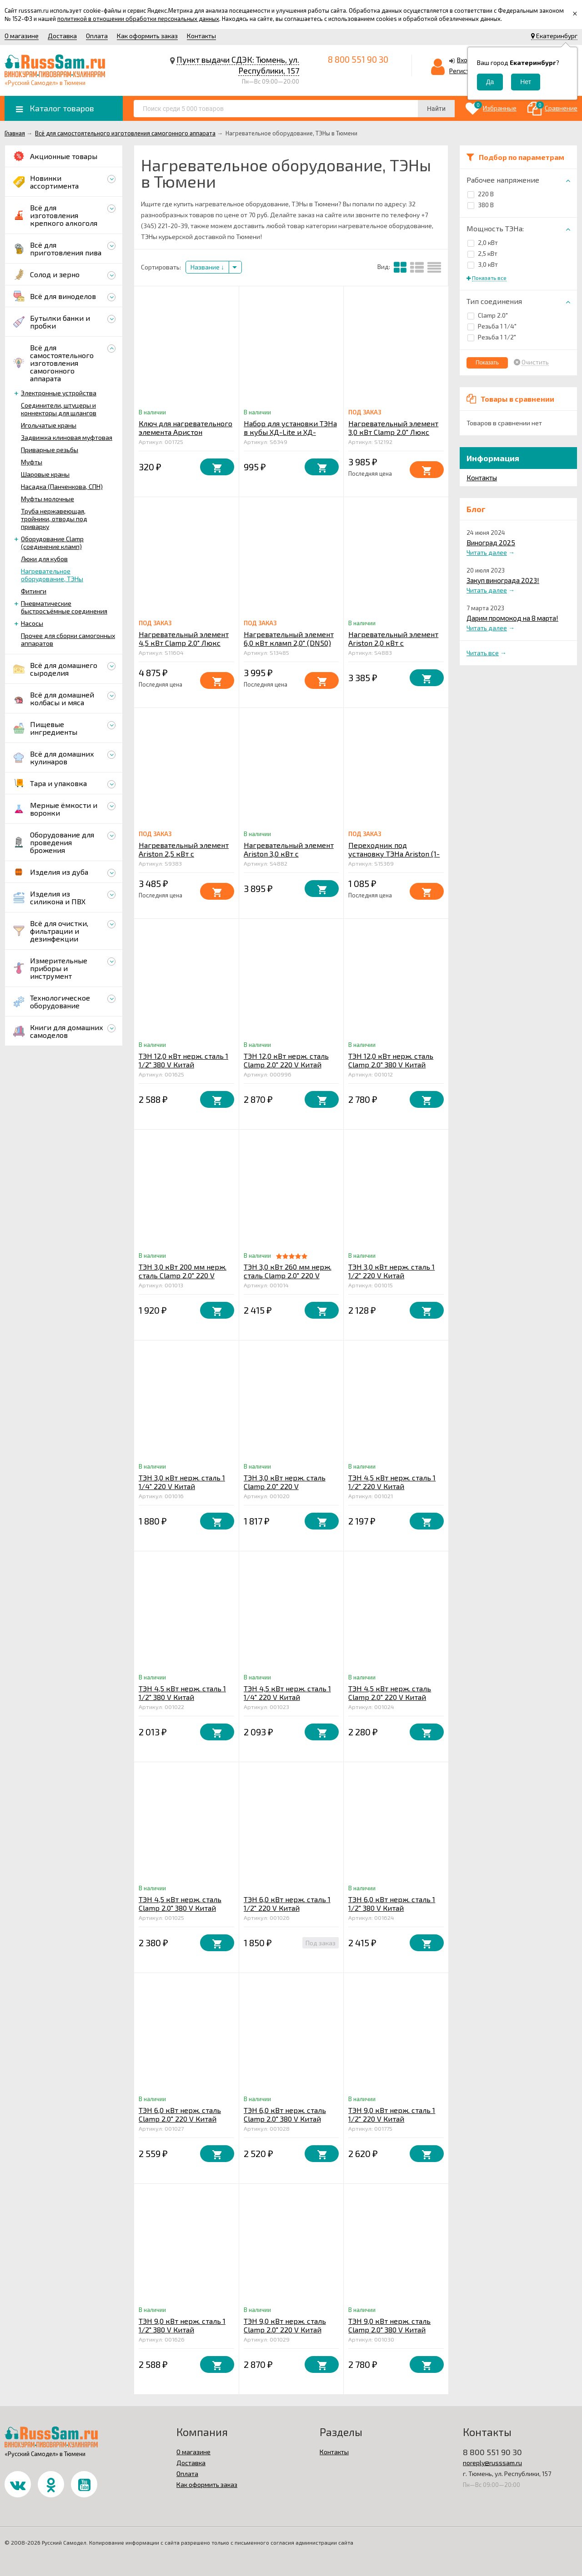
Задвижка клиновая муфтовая (66, 437)
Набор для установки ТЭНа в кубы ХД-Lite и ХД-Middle (290, 432)
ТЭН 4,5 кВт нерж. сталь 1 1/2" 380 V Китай (182, 1692)
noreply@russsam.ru (492, 2462)
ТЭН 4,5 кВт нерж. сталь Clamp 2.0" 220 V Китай (389, 1692)
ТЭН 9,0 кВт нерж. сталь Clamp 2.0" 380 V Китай (389, 2325)
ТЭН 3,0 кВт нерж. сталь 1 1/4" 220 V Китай (182, 1481)
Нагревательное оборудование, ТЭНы (52, 575)
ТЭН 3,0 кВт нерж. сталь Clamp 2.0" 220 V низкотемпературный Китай (285, 1490)
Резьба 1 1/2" (491, 337)
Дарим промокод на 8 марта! (512, 618)
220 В (480, 194)
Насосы (32, 623)
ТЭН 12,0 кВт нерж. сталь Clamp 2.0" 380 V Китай (390, 1060)
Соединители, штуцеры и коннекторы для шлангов (58, 409)
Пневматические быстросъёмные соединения (64, 607)
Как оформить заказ (147, 36)
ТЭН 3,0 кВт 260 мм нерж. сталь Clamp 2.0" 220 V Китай (287, 1275)
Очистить (535, 362)
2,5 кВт (482, 253)
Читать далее (487, 552)
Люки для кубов (44, 559)
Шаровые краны (45, 474)
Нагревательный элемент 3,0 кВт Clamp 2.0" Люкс (393, 427)
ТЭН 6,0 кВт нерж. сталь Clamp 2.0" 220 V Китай (180, 2114)
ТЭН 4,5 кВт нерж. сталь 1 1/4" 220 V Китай (287, 1692)
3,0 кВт (482, 264)
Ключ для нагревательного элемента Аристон (185, 427)
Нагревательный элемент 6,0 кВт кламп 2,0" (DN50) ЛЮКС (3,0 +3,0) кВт (289, 643)
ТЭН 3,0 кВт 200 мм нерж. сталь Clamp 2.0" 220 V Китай (182, 1275)
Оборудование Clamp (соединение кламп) (52, 542)
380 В (480, 205)
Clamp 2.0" (487, 315)
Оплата (97, 36)
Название (207, 267)
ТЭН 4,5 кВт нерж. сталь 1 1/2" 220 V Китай (392, 1481)
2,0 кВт (482, 242)
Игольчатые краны (48, 425)
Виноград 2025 (491, 542)
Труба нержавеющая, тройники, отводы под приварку (54, 518)
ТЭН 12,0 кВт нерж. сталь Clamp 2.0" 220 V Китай (286, 1060)
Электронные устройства (58, 393)
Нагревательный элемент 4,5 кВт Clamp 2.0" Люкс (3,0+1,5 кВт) (184, 643)
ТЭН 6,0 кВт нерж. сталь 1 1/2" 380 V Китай (391, 1903)
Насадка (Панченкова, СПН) (62, 486)
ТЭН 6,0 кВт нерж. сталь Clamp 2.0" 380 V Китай (285, 2114)
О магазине (22, 36)
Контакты (201, 36)
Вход (464, 60)
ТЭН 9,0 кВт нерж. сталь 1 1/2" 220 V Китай (391, 2114)
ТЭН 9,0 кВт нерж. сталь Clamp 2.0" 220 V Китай (285, 2325)
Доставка (62, 36)
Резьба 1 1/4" (492, 326)
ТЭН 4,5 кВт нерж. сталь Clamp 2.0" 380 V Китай (180, 1903)
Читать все (483, 653)
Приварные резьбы (49, 449)
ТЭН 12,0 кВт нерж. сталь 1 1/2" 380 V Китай (183, 1060)
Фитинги (33, 591)
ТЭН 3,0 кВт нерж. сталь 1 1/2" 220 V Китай (391, 1271)
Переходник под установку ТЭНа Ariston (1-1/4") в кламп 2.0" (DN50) (394, 854)
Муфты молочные (47, 499)
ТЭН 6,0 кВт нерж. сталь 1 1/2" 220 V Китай (287, 1903)
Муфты (31, 462)
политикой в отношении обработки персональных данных (138, 18)
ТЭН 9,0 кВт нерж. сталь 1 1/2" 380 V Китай (182, 2325)
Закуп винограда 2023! (503, 580)
